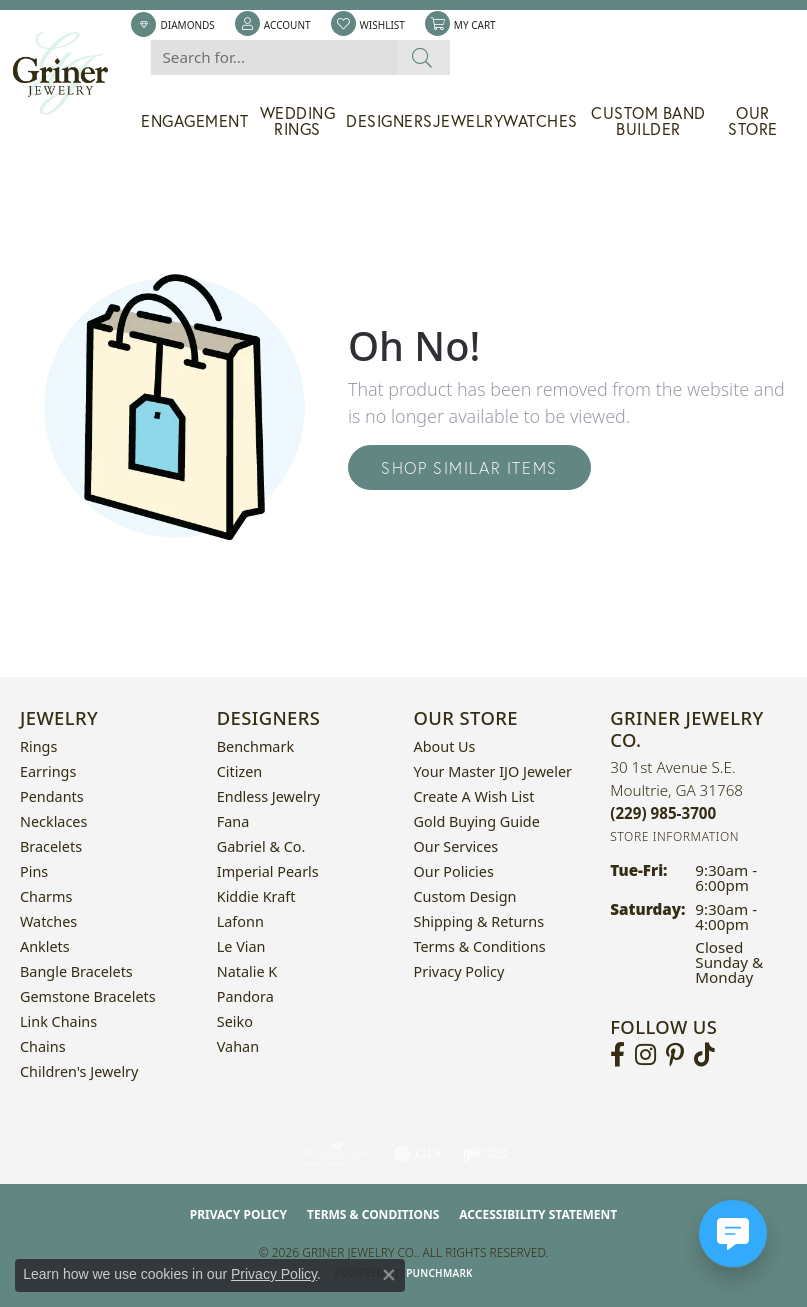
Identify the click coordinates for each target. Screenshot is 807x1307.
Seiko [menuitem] (235, 1021)
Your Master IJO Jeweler (493, 771)
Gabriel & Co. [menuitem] (261, 846)
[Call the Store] (663, 813)
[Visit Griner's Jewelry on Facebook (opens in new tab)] (617, 1055)
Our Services (456, 846)
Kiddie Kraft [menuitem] (256, 896)
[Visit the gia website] (418, 1154)
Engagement (194, 121)
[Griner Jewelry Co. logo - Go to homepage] (70, 73)
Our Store (753, 121)
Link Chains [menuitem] (58, 1021)
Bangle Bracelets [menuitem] (76, 971)
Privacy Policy (459, 971)
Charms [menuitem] (46, 896)
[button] (273, 25)
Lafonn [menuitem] (240, 921)
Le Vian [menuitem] (241, 946)
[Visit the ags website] (337, 1154)
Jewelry (468, 121)
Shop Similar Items (469, 467)
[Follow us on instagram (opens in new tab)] (645, 1055)
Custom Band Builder (648, 121)
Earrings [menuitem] (48, 771)
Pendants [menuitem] (52, 796)
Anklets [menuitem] (45, 946)
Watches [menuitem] (48, 921)
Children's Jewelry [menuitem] (79, 1071)
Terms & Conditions (480, 946)
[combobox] (273, 57)
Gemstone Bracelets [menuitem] (88, 996)
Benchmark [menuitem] (255, 746)
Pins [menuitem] (34, 871)
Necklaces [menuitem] (53, 821)
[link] (172, 25)
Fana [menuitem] (233, 821)
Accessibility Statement (538, 1214)
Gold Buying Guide (477, 821)
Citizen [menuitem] (240, 771)
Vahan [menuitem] (238, 1046)
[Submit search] (422, 57)
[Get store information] (674, 836)
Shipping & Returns (479, 921)
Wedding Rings (298, 121)
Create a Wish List (474, 796)
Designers (389, 121)
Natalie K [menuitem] (247, 971)
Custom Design (465, 896)
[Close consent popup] (389, 1275)
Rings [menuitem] (38, 746)
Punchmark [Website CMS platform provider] (439, 1273)
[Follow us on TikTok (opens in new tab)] (704, 1055)
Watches (540, 121)
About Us (445, 746)
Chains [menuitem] (43, 1046)
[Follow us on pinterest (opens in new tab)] (675, 1055)
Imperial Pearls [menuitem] (268, 871)
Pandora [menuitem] (245, 996)
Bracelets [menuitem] (51, 846)
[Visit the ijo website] (484, 1154)
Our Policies (454, 871)
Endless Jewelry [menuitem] (268, 796)
